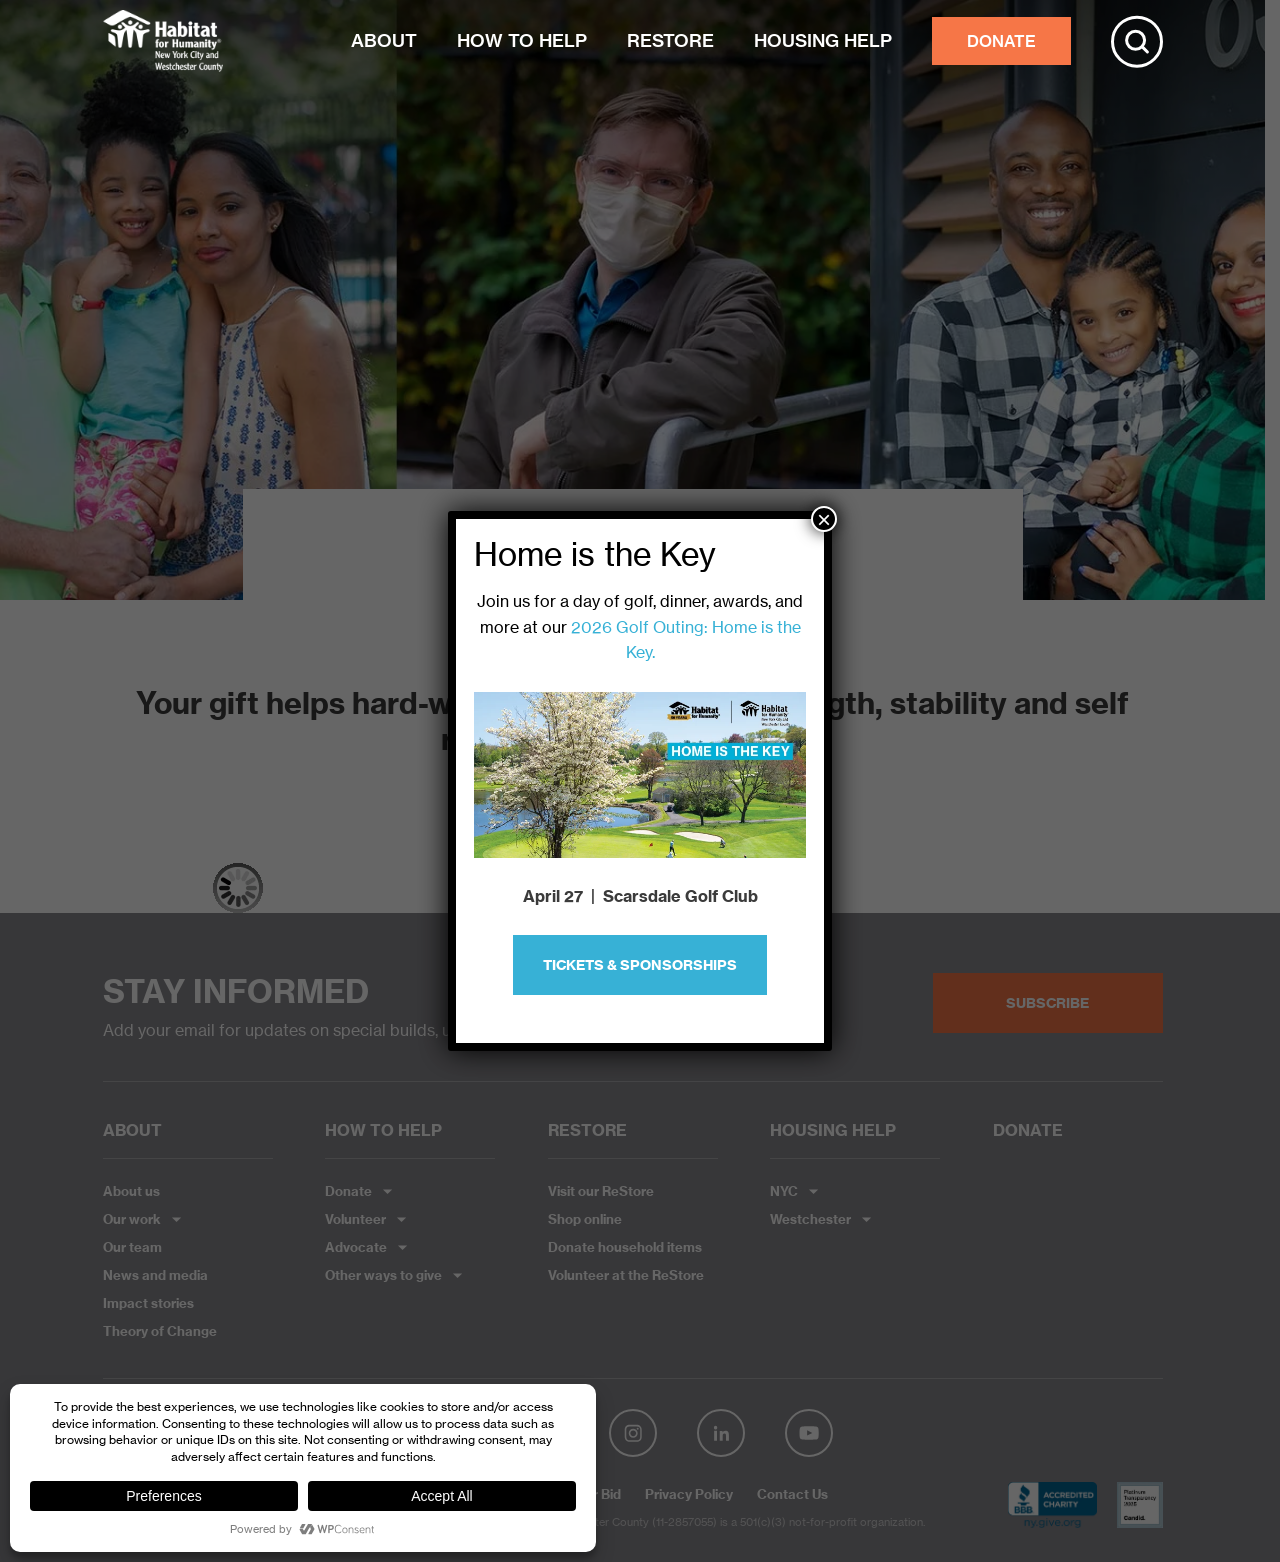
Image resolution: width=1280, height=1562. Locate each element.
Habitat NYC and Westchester (163, 41)
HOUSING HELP (823, 40)
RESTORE (670, 40)
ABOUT (384, 40)
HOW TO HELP (522, 40)
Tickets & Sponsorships (640, 965)
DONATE (1001, 41)
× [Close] (824, 519)
